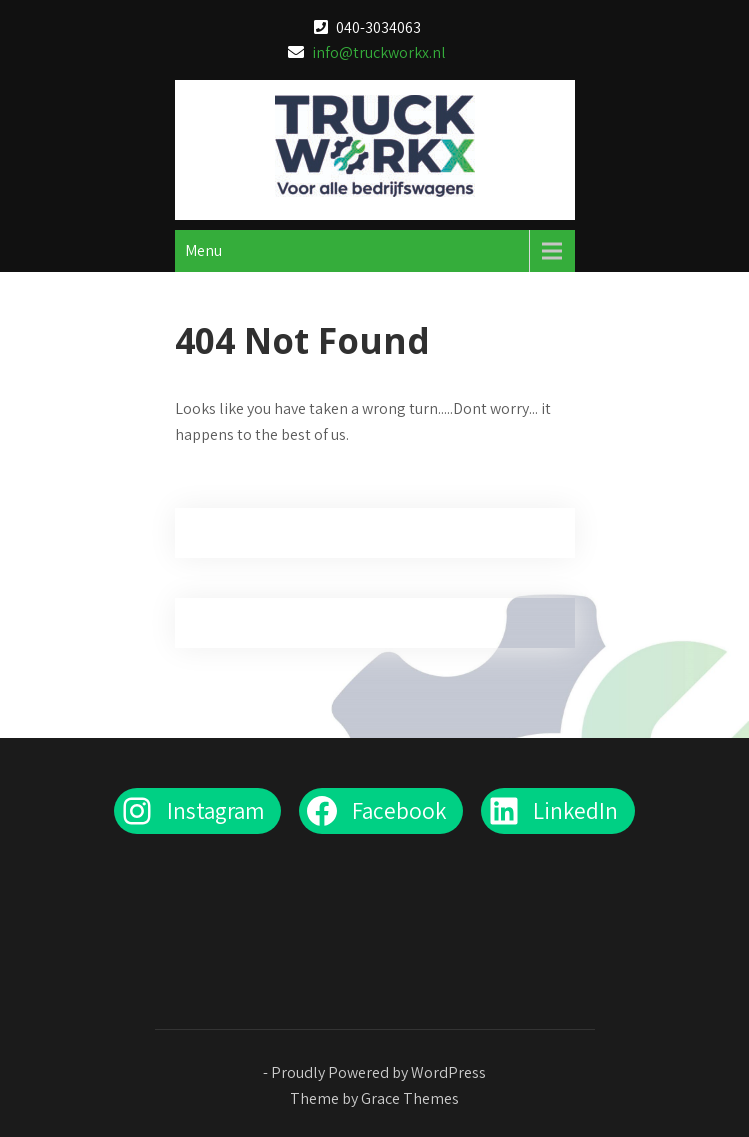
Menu (203, 250)
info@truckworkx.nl (379, 52)
